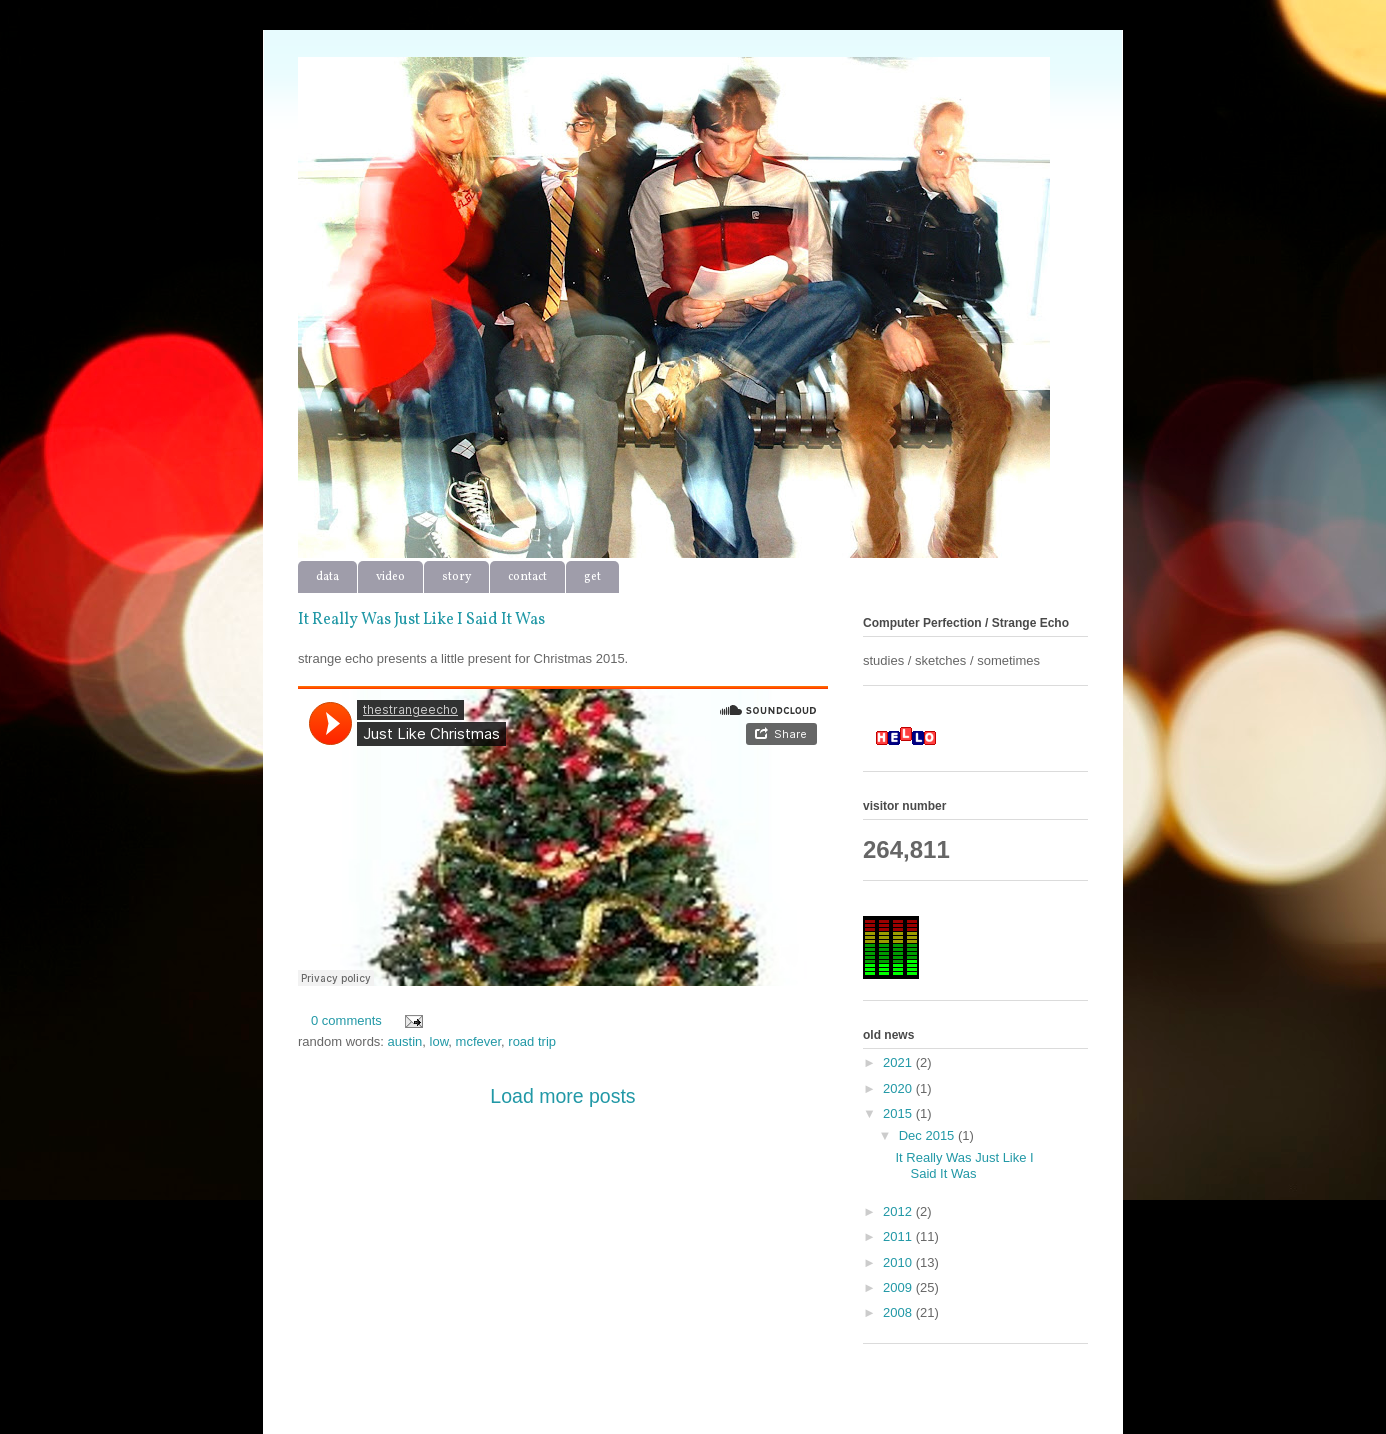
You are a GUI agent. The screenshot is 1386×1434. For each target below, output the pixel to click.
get (592, 577)
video (390, 577)
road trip (532, 1041)
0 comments (346, 1020)
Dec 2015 (928, 1135)
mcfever (479, 1041)
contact (527, 577)
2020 (899, 1088)
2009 (899, 1287)
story (456, 577)
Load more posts (562, 1096)
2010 (899, 1262)
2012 (899, 1211)
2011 (899, 1236)
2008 (899, 1312)
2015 (899, 1113)
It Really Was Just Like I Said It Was (421, 620)
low (439, 1041)
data (327, 577)
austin (405, 1041)
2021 (899, 1062)
